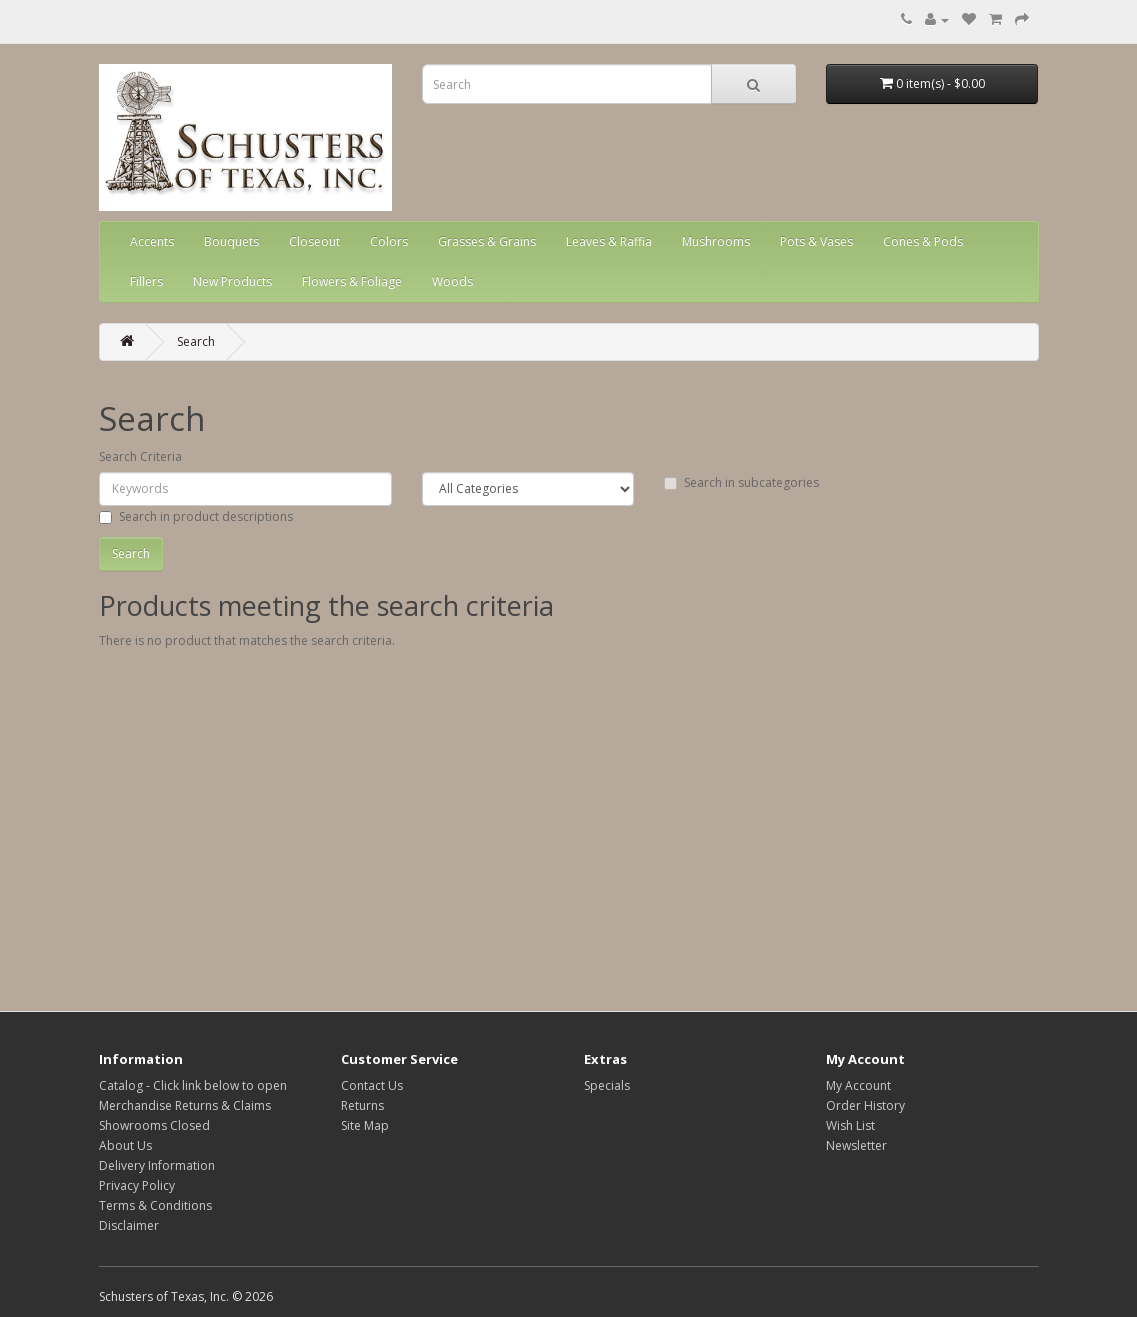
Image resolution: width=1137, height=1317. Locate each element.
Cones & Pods (923, 241)
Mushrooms (716, 241)
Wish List (850, 1125)
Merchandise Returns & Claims (185, 1105)
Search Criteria (140, 456)
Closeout (314, 241)
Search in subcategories (741, 482)
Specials (607, 1085)
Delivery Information (157, 1165)
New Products (232, 281)
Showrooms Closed (154, 1125)
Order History (865, 1105)
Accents (152, 241)
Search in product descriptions (196, 516)
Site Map (365, 1125)
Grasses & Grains (487, 241)
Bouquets (231, 241)
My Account (858, 1085)
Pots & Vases (816, 241)
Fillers (146, 281)
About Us (125, 1145)
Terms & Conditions (155, 1205)
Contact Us (372, 1085)
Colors (389, 241)
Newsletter (856, 1145)
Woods (452, 281)
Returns (362, 1105)
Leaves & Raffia (609, 241)
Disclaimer (129, 1225)
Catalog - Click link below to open (193, 1085)
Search (196, 341)
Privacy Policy (137, 1185)
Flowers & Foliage (352, 281)
